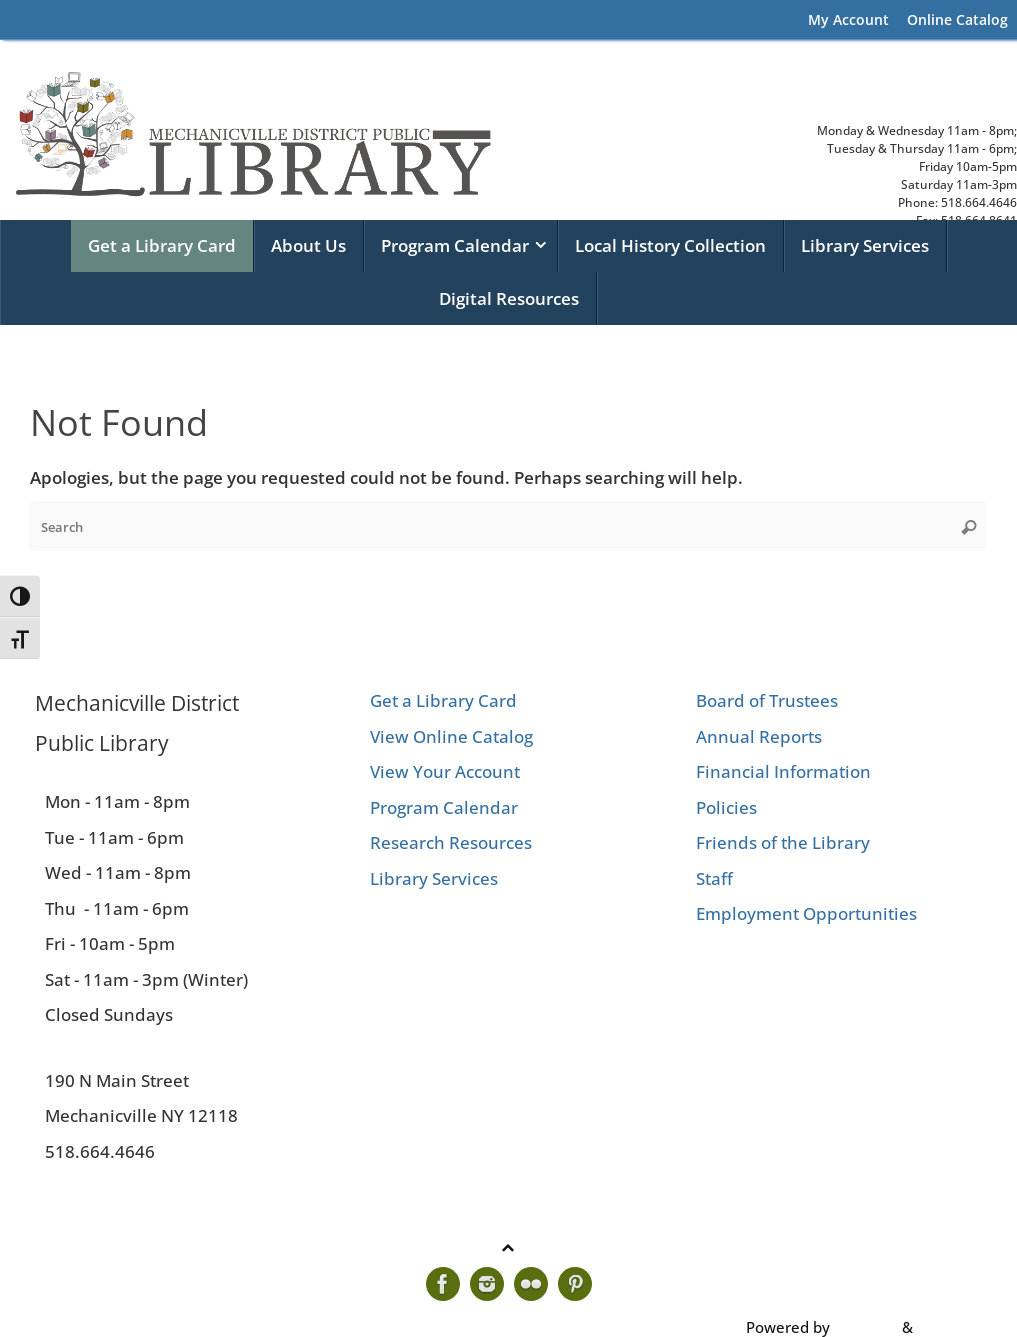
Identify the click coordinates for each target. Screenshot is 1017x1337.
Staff (714, 878)
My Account (848, 19)
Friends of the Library (783, 842)
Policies (726, 807)
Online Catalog (957, 19)
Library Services (434, 878)
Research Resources (451, 842)
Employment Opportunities (806, 913)
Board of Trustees (767, 700)
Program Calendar (444, 807)
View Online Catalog (451, 736)
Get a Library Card (443, 700)
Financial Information (783, 771)
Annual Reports (759, 736)
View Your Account (445, 771)
